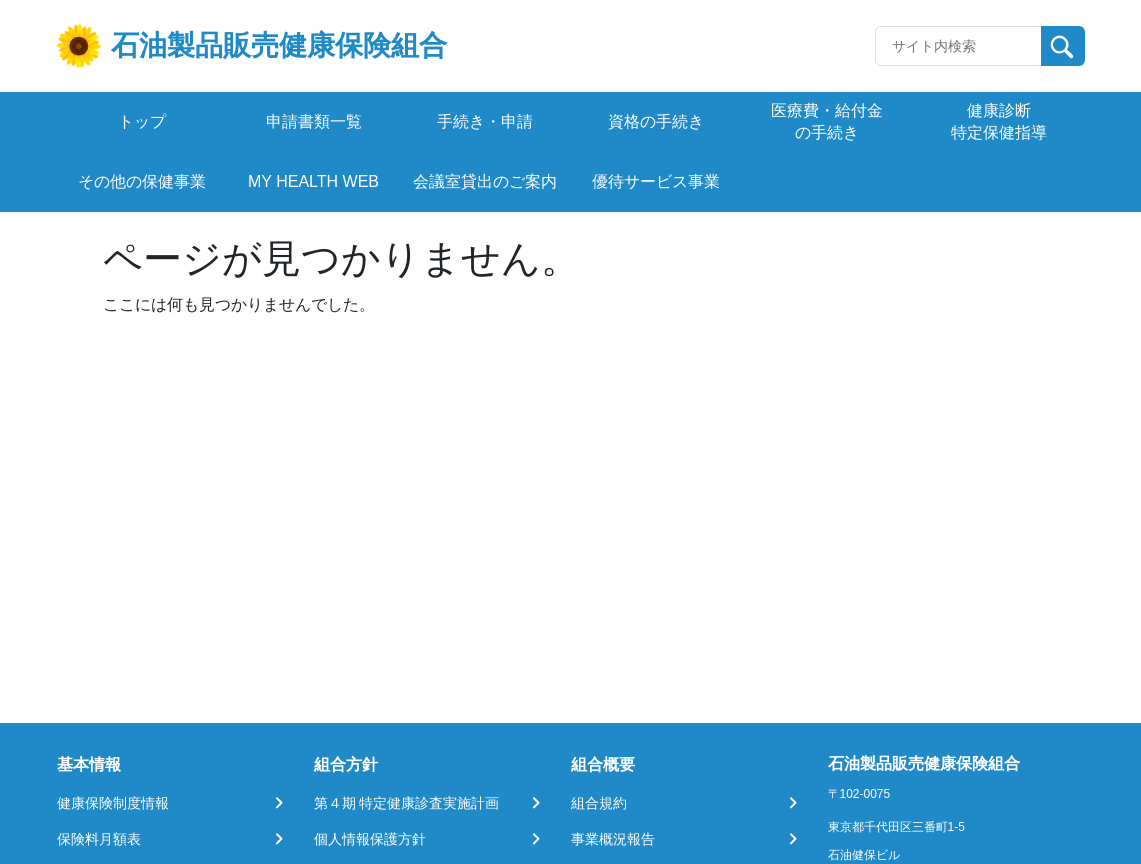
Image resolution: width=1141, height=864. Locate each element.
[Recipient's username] (958, 46)
